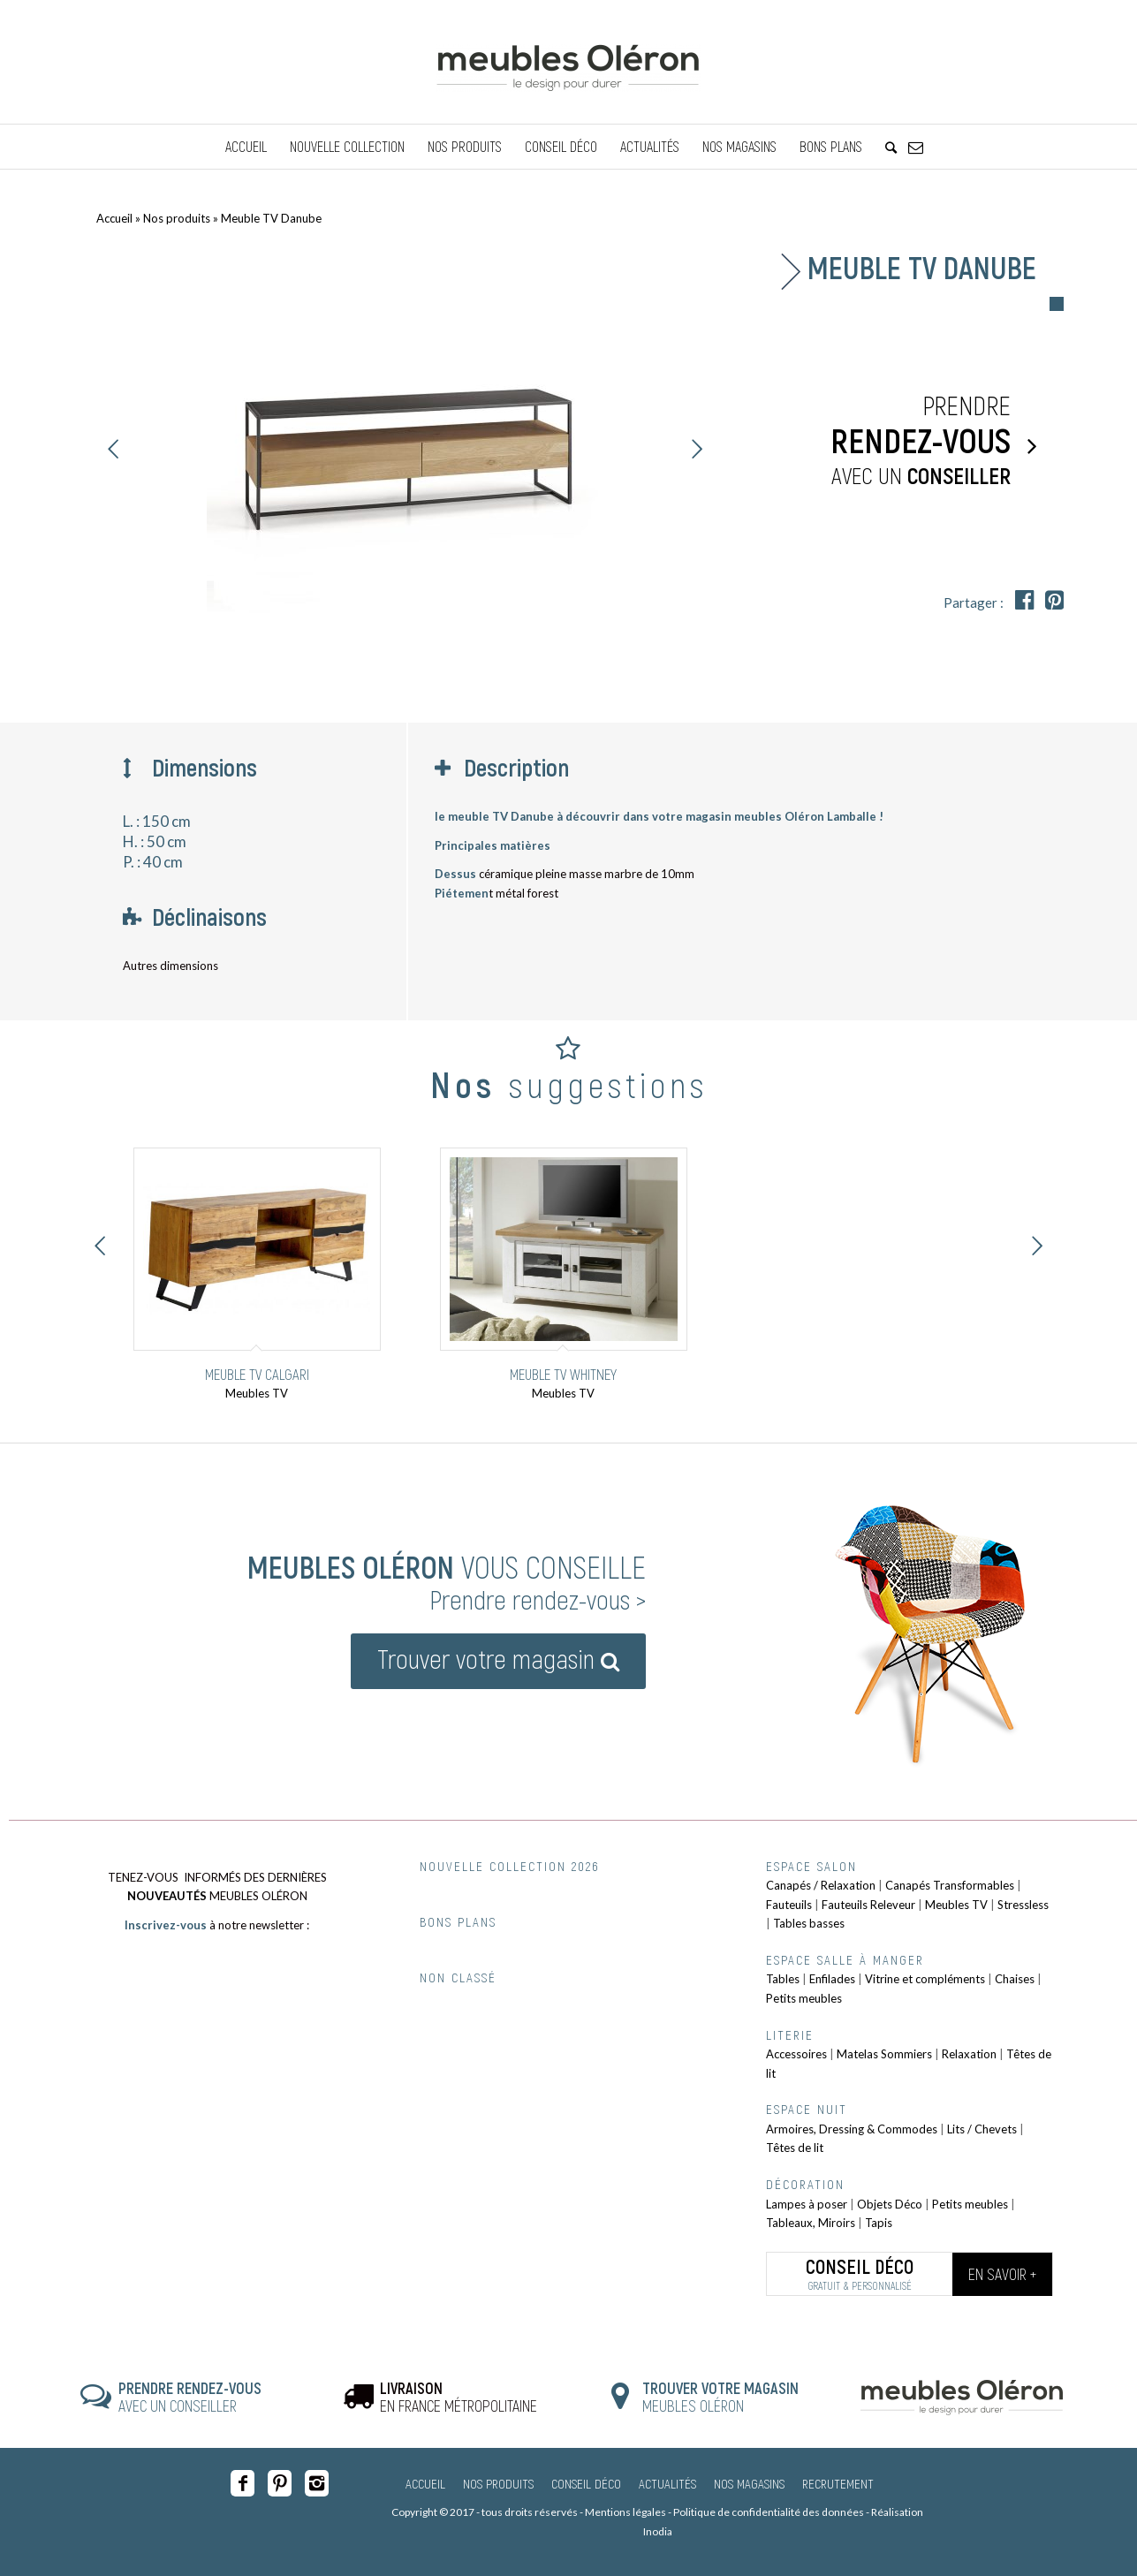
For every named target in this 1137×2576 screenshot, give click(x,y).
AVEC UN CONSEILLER (190, 2396)
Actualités (667, 2483)
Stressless (1023, 1905)
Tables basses (809, 1923)
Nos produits (176, 218)
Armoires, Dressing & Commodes (851, 2129)
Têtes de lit (794, 2147)
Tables (783, 1979)
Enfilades (832, 1979)
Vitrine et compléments (925, 1979)
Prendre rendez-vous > (537, 1599)
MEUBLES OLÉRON (720, 2396)
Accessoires (796, 2054)
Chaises (1015, 1979)
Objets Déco (889, 2204)
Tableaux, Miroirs (810, 2223)
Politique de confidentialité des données (768, 2512)
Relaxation (969, 2054)
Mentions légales (625, 2512)
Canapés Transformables (949, 1885)
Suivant (697, 448)
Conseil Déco (586, 2483)
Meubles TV (956, 1905)
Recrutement (838, 2483)
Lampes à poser (806, 2204)
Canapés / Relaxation (820, 1885)
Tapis (878, 2223)
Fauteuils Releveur (868, 1905)
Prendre (900, 441)
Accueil (114, 218)
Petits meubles (804, 1998)
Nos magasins (749, 2483)
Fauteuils (789, 1905)
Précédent (113, 448)
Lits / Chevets (982, 2129)
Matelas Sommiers (884, 2054)
